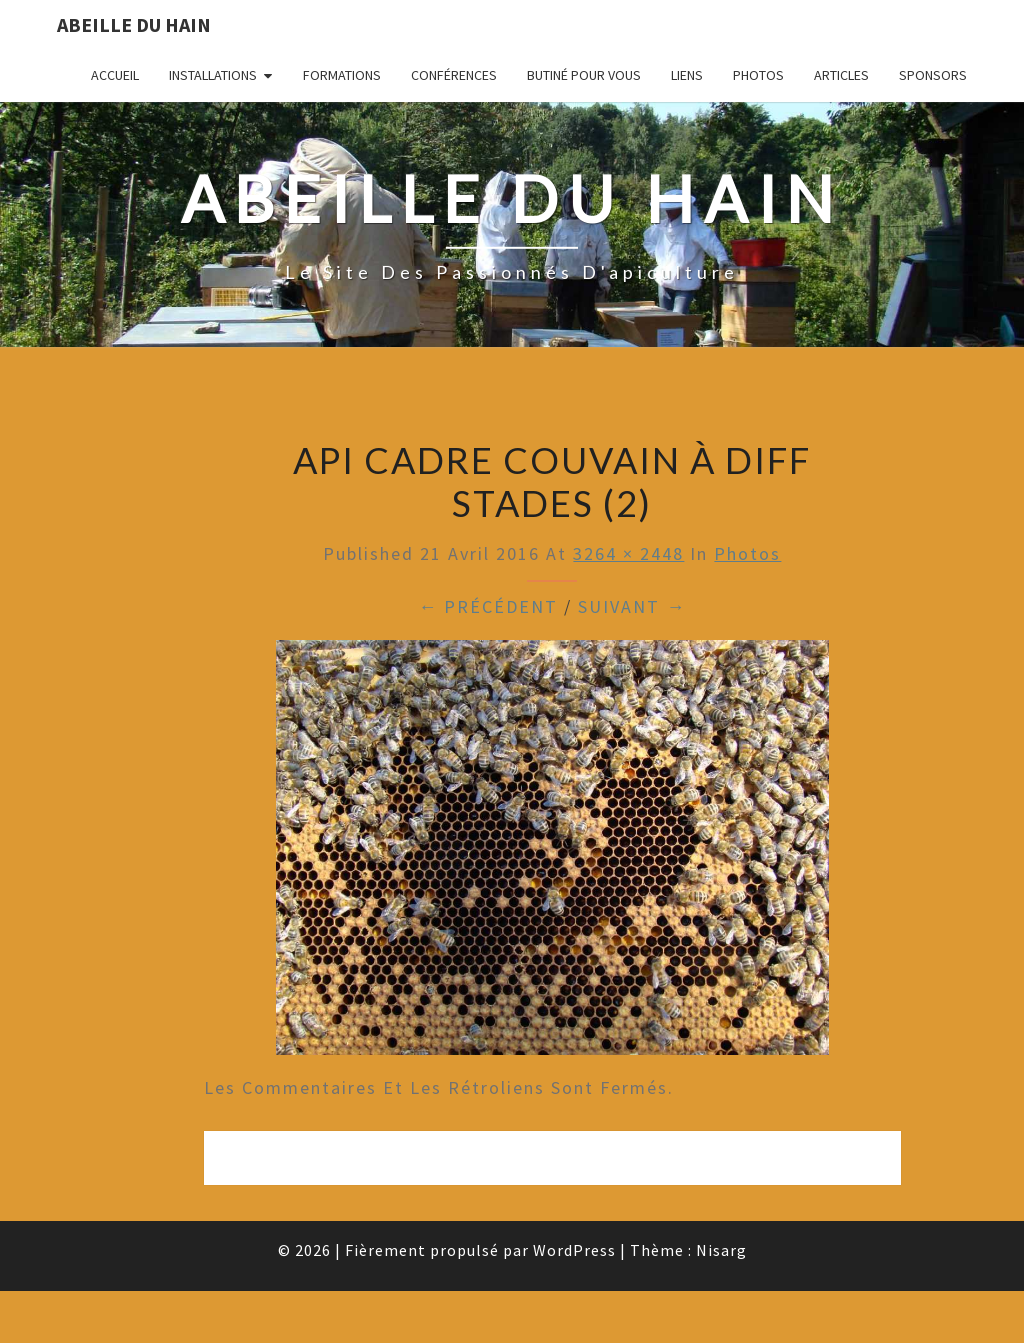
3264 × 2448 (628, 553)
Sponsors (933, 75)
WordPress (574, 1250)
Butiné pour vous (584, 75)
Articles (841, 75)
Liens (687, 75)
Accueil (115, 75)
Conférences (454, 75)
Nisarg (721, 1250)
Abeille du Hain (134, 24)
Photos (758, 75)
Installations (213, 75)
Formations (342, 75)
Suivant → (632, 606)
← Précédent (488, 606)
